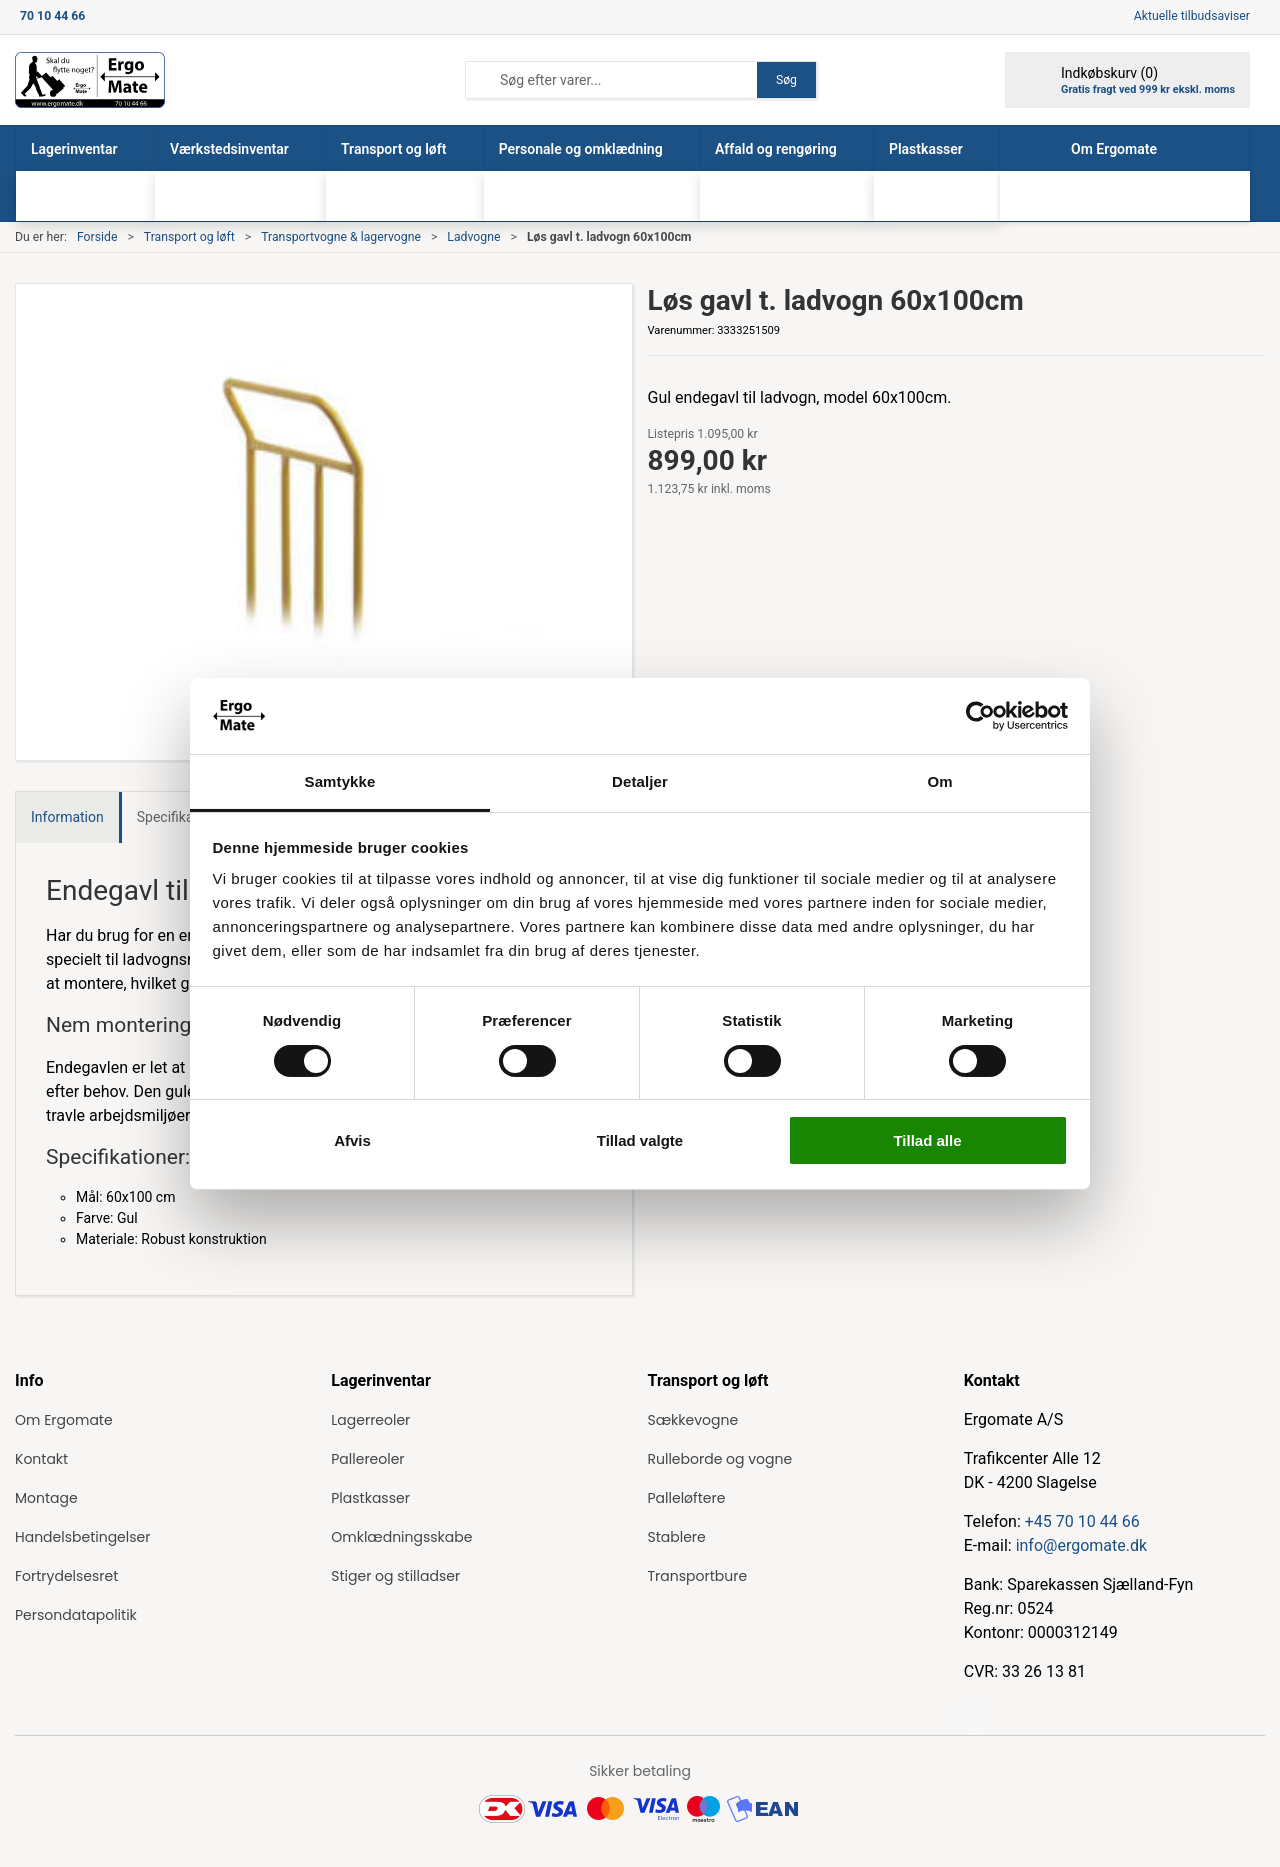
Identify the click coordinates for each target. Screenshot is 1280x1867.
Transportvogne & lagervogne (341, 237)
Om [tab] (939, 781)
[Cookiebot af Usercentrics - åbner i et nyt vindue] (980, 716)
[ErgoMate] (90, 80)
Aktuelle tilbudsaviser (1192, 16)
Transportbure (698, 1576)
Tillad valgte (640, 1140)
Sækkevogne (693, 1420)
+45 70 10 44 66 (1082, 1521)
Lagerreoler (370, 1420)
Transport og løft (189, 237)
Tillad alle (927, 1140)
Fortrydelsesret (66, 1576)
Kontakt (41, 1459)
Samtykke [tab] (340, 781)
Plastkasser (370, 1498)
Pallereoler (367, 1459)
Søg (786, 80)
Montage (46, 1498)
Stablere (677, 1537)
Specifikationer (183, 817)
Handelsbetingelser (82, 1537)
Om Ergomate (64, 1420)
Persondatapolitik (76, 1615)
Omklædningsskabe (401, 1537)
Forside (97, 237)
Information (67, 817)
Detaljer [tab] (640, 781)
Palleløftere (687, 1498)
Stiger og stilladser (395, 1576)
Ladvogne (473, 237)
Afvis (352, 1140)
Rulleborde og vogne (720, 1459)
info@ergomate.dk (1081, 1545)
